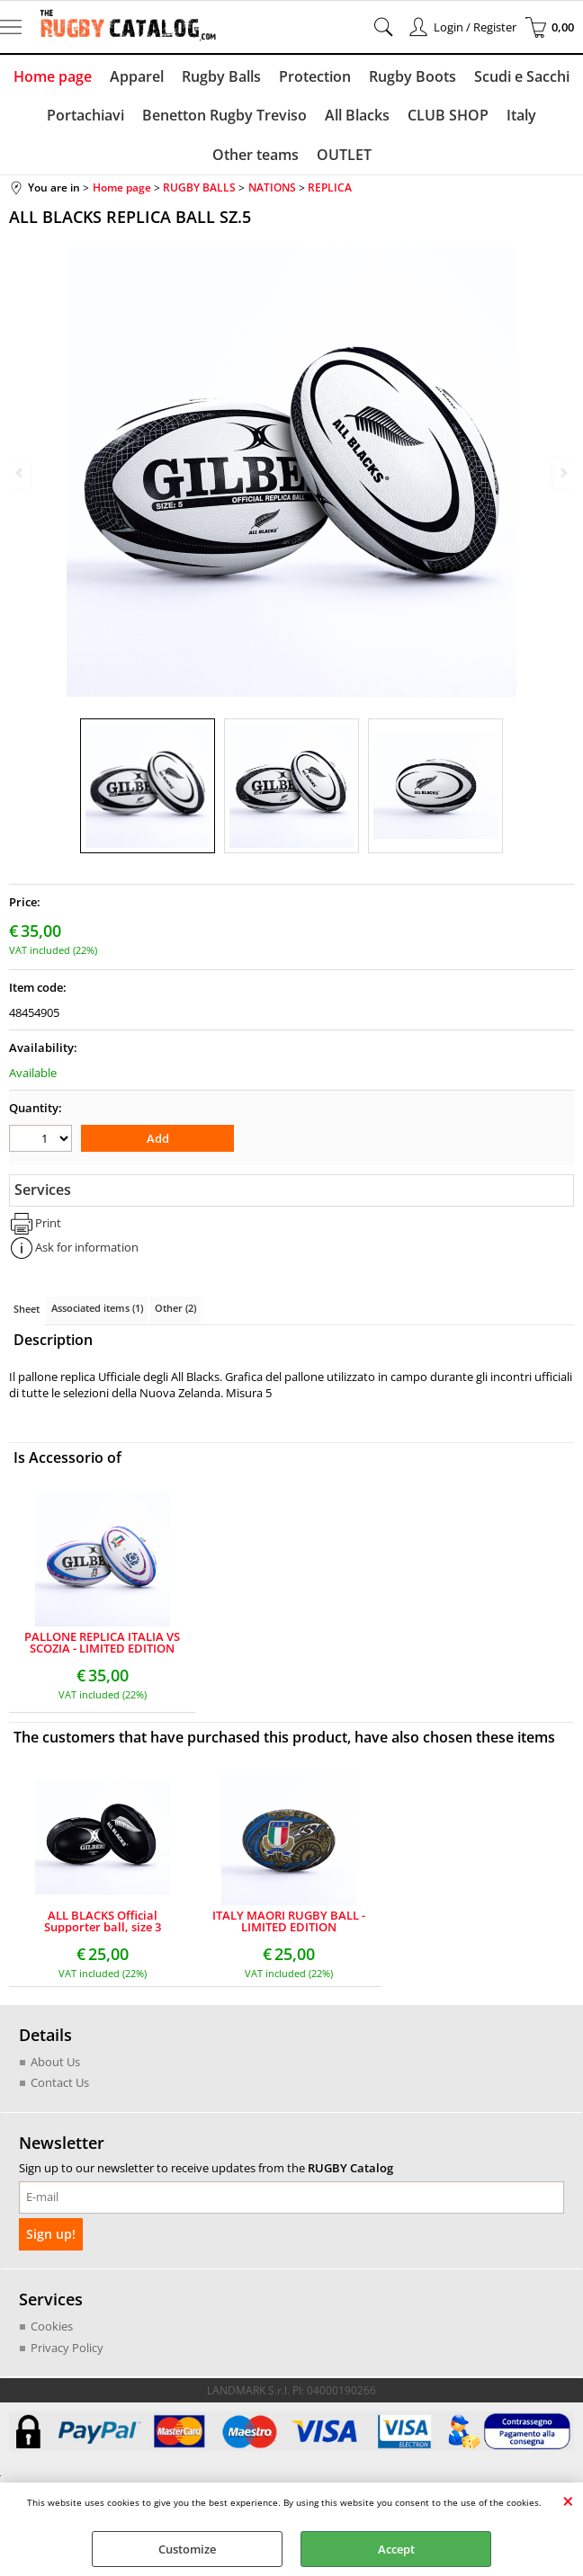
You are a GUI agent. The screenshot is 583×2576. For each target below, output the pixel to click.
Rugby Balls (221, 76)
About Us (55, 2062)
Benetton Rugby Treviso (224, 115)
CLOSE (568, 2500)
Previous (20, 472)
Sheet (26, 1308)
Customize (187, 2549)
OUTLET (344, 155)
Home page (52, 76)
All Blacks (357, 115)
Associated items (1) (97, 1308)
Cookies (52, 2325)
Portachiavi (85, 115)
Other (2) (175, 1308)
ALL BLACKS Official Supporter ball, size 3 (102, 1921)
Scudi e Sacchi (522, 76)
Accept (396, 2549)
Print (48, 1223)
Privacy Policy (67, 2347)
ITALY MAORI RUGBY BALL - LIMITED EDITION (288, 1921)
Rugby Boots (412, 76)
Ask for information (87, 1247)
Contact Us (60, 2082)
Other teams (255, 155)
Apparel (137, 76)
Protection (315, 76)
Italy (521, 115)
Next (562, 472)
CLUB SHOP (448, 115)
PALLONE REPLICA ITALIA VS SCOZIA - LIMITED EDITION (102, 1642)
